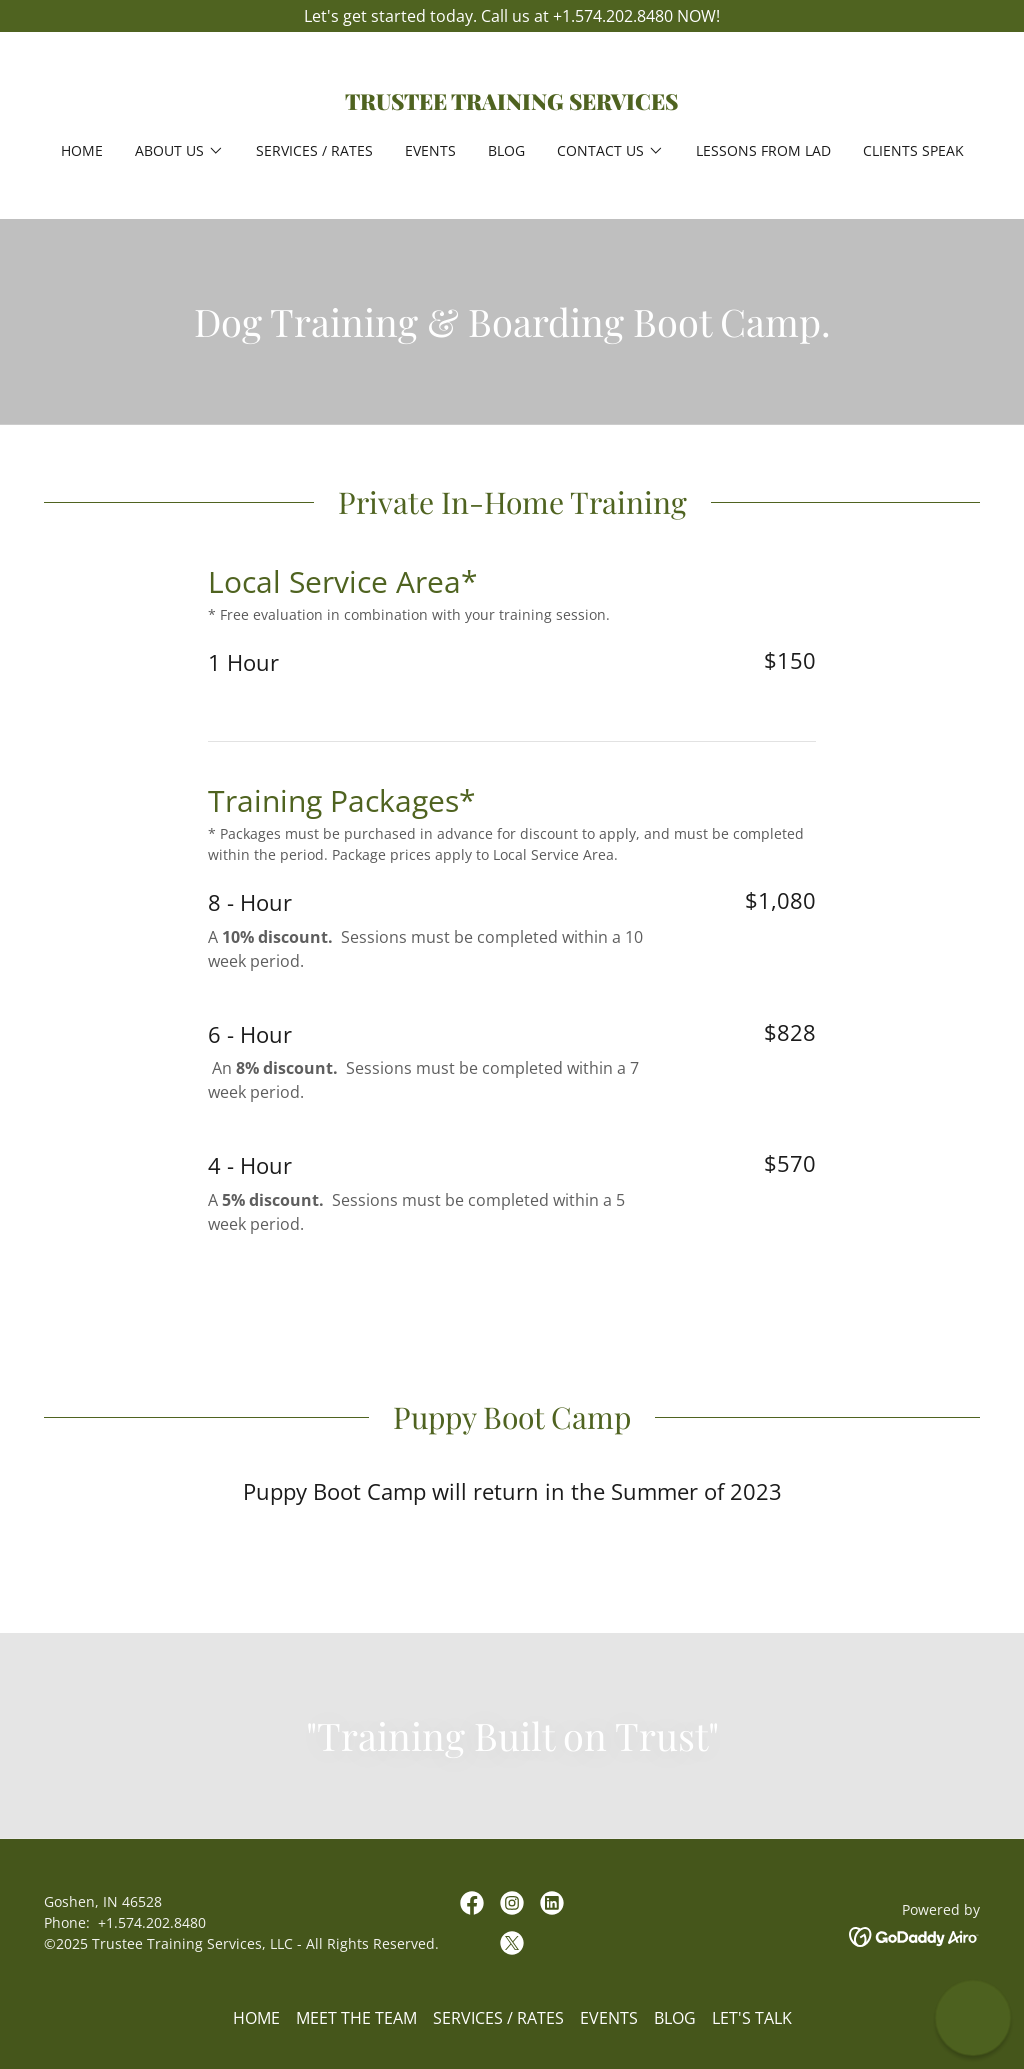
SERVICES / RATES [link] (314, 150)
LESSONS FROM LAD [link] (763, 150)
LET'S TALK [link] (752, 2018)
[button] (179, 151)
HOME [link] (82, 150)
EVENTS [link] (430, 150)
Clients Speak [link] (913, 150)
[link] (512, 104)
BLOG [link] (506, 150)
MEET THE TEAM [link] (356, 2018)
